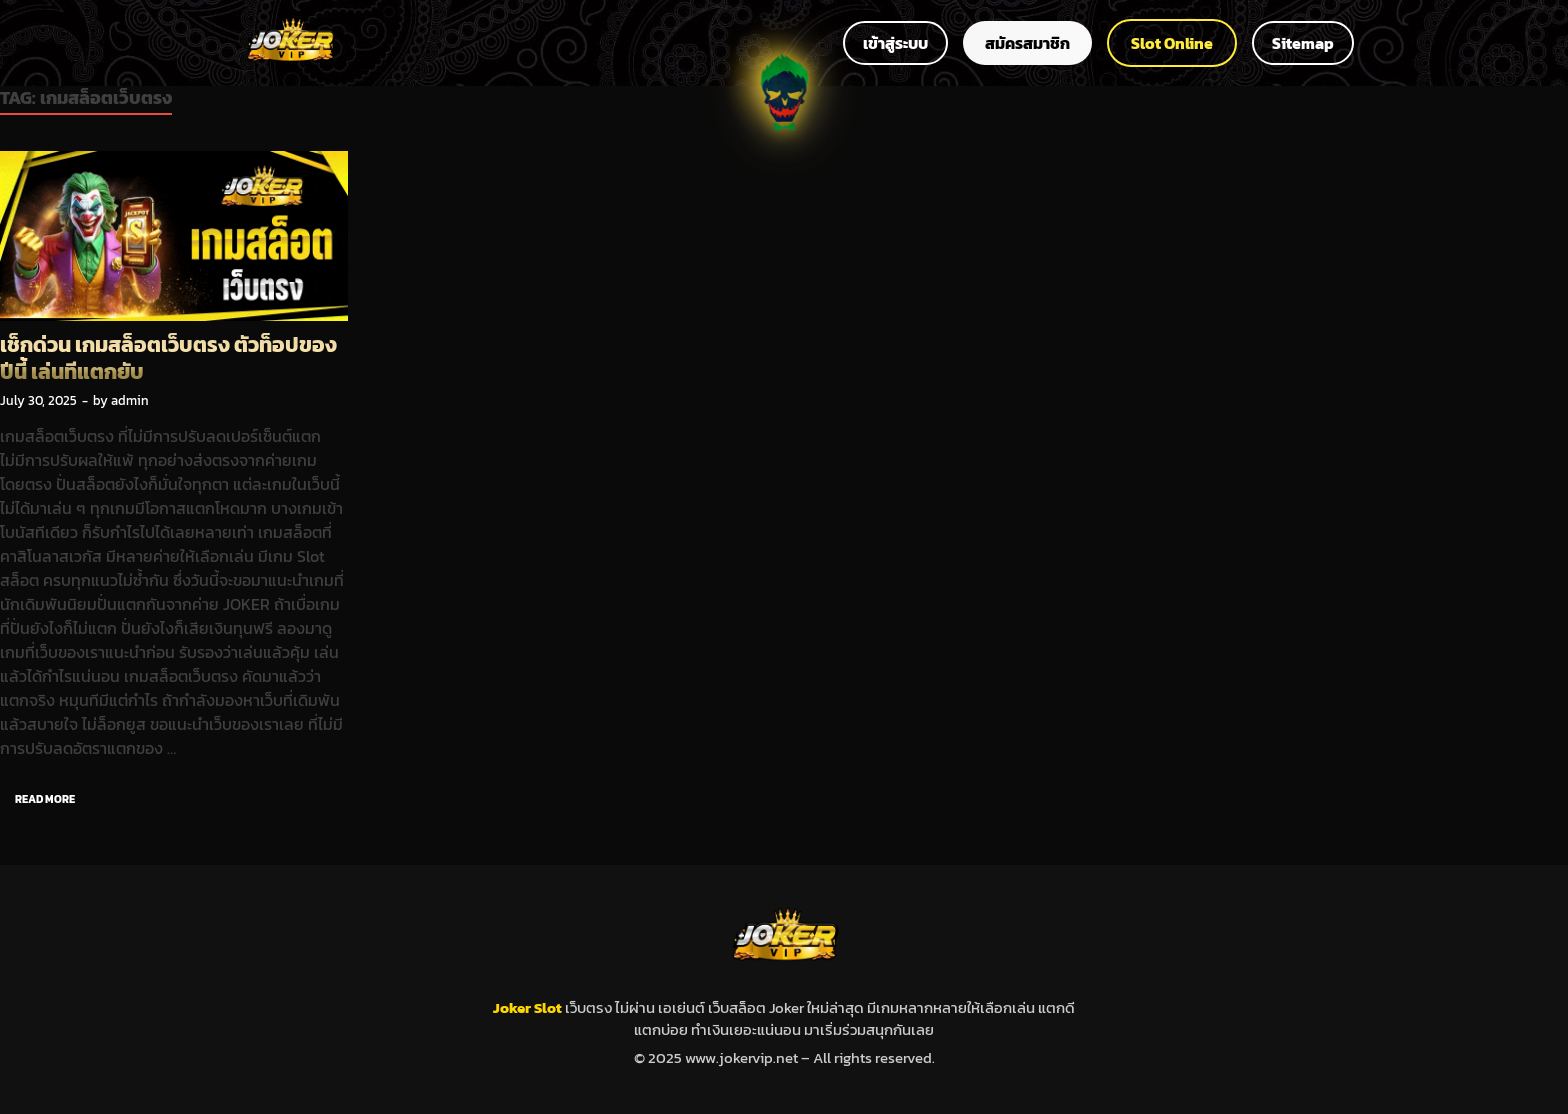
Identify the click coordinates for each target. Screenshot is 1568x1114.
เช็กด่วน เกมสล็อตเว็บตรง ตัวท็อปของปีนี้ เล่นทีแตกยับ (168, 358)
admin (130, 400)
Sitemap (1303, 43)
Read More (37, 795)
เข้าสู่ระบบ (895, 43)
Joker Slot (529, 1007)
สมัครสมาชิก (1027, 43)
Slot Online (1172, 43)
